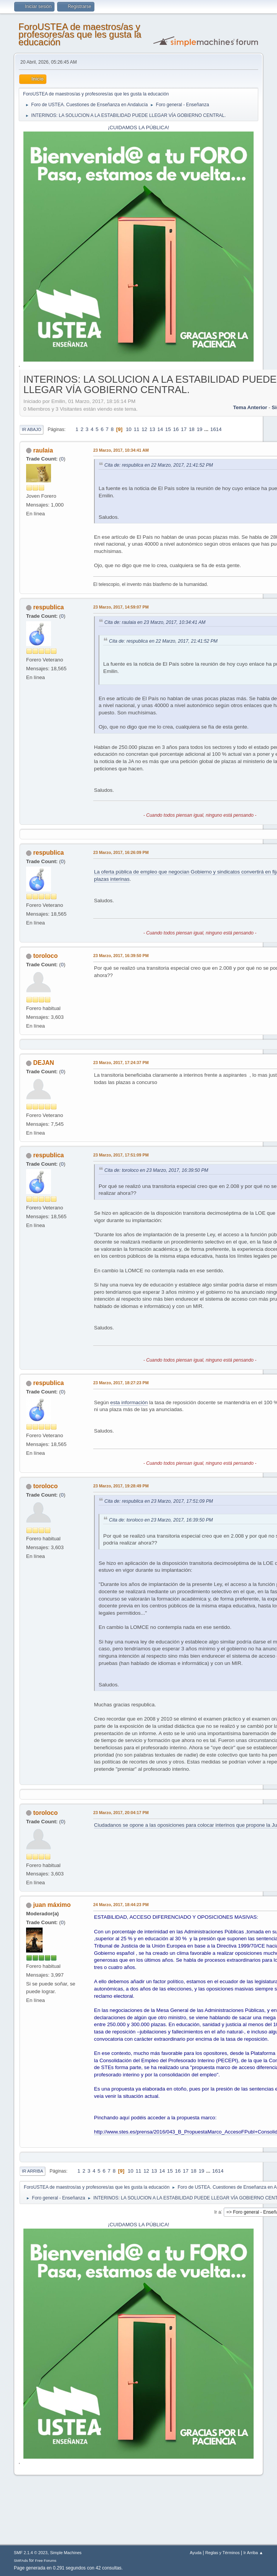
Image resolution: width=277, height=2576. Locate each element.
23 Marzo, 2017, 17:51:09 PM (120, 1155)
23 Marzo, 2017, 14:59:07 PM (120, 607)
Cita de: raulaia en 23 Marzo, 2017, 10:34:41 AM (154, 622)
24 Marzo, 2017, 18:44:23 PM (120, 1904)
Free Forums (45, 2560)
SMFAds (21, 2560)
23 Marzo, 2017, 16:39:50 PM (120, 955)
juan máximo (52, 1905)
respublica (48, 607)
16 (176, 429)
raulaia (43, 450)
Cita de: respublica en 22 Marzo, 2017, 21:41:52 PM (158, 465)
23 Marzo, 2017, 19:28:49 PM (120, 1486)
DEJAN (43, 1062)
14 (160, 429)
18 (192, 429)
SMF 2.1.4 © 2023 (31, 2552)
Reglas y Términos (222, 2552)
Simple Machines (65, 2552)
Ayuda (195, 2552)
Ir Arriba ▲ (253, 2552)
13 (152, 429)
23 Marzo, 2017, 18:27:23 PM (120, 1382)
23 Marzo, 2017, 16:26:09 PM (120, 852)
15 (168, 429)
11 (136, 429)
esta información (129, 1402)
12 (144, 429)
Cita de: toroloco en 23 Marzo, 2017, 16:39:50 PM (156, 1170)
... (207, 429)
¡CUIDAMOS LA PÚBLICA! (138, 127)
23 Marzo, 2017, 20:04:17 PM (120, 1812)
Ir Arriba (32, 2171)
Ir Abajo (31, 429)
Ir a (217, 2211)
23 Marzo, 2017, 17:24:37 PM (120, 1062)
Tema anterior (250, 407)
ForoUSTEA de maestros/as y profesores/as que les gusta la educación (79, 34)
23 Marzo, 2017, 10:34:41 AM (121, 450)
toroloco (45, 955)
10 (129, 429)
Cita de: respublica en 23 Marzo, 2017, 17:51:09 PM (158, 1501)
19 (200, 429)
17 (184, 429)
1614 (216, 429)
